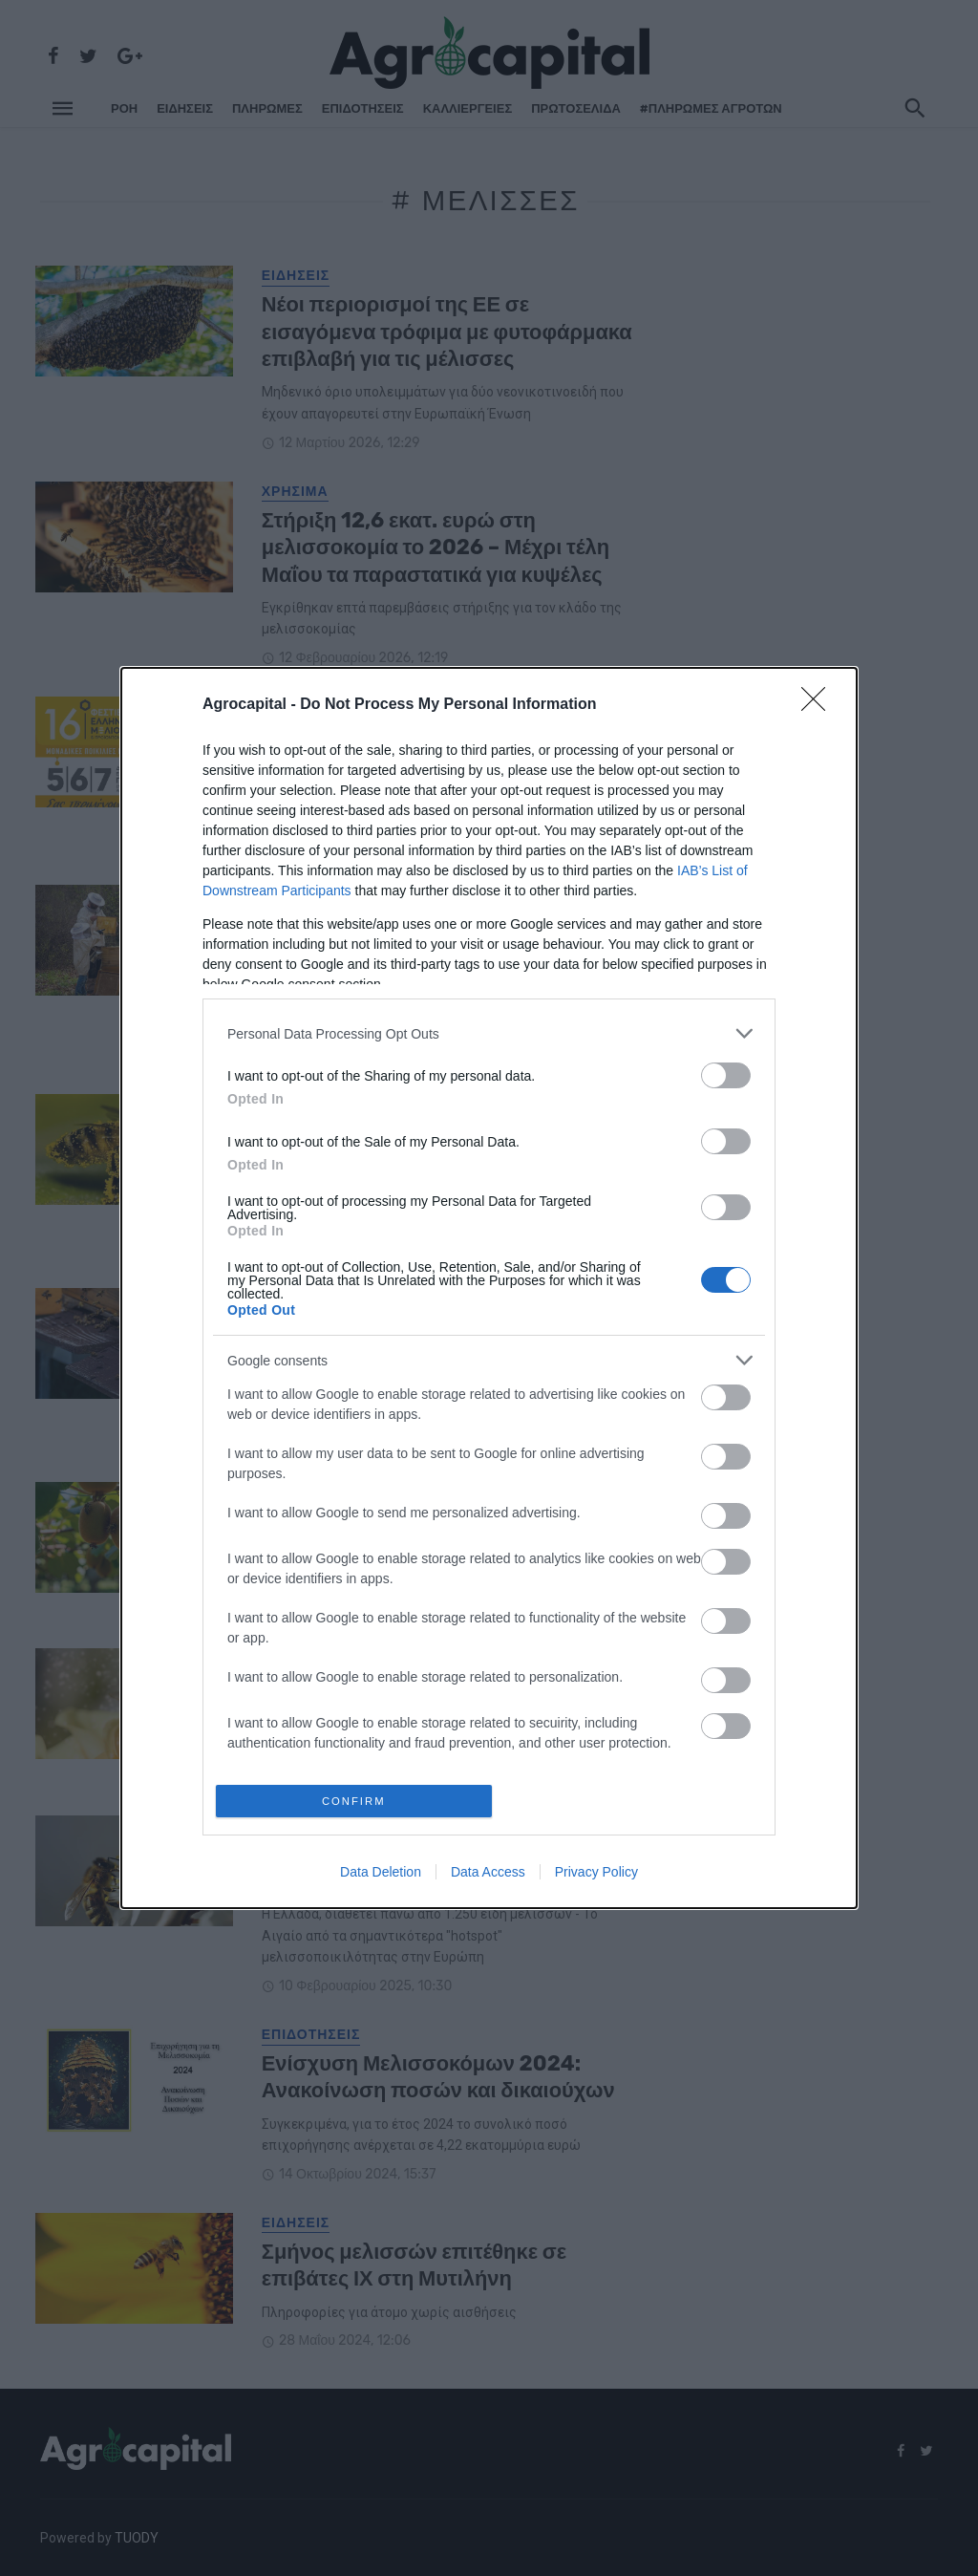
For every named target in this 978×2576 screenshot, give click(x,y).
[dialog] (489, 1288)
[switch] (726, 1072)
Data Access (488, 1874)
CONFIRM (357, 1800)
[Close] (819, 702)
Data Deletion (380, 1874)
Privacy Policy (596, 1874)
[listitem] (489, 1030)
